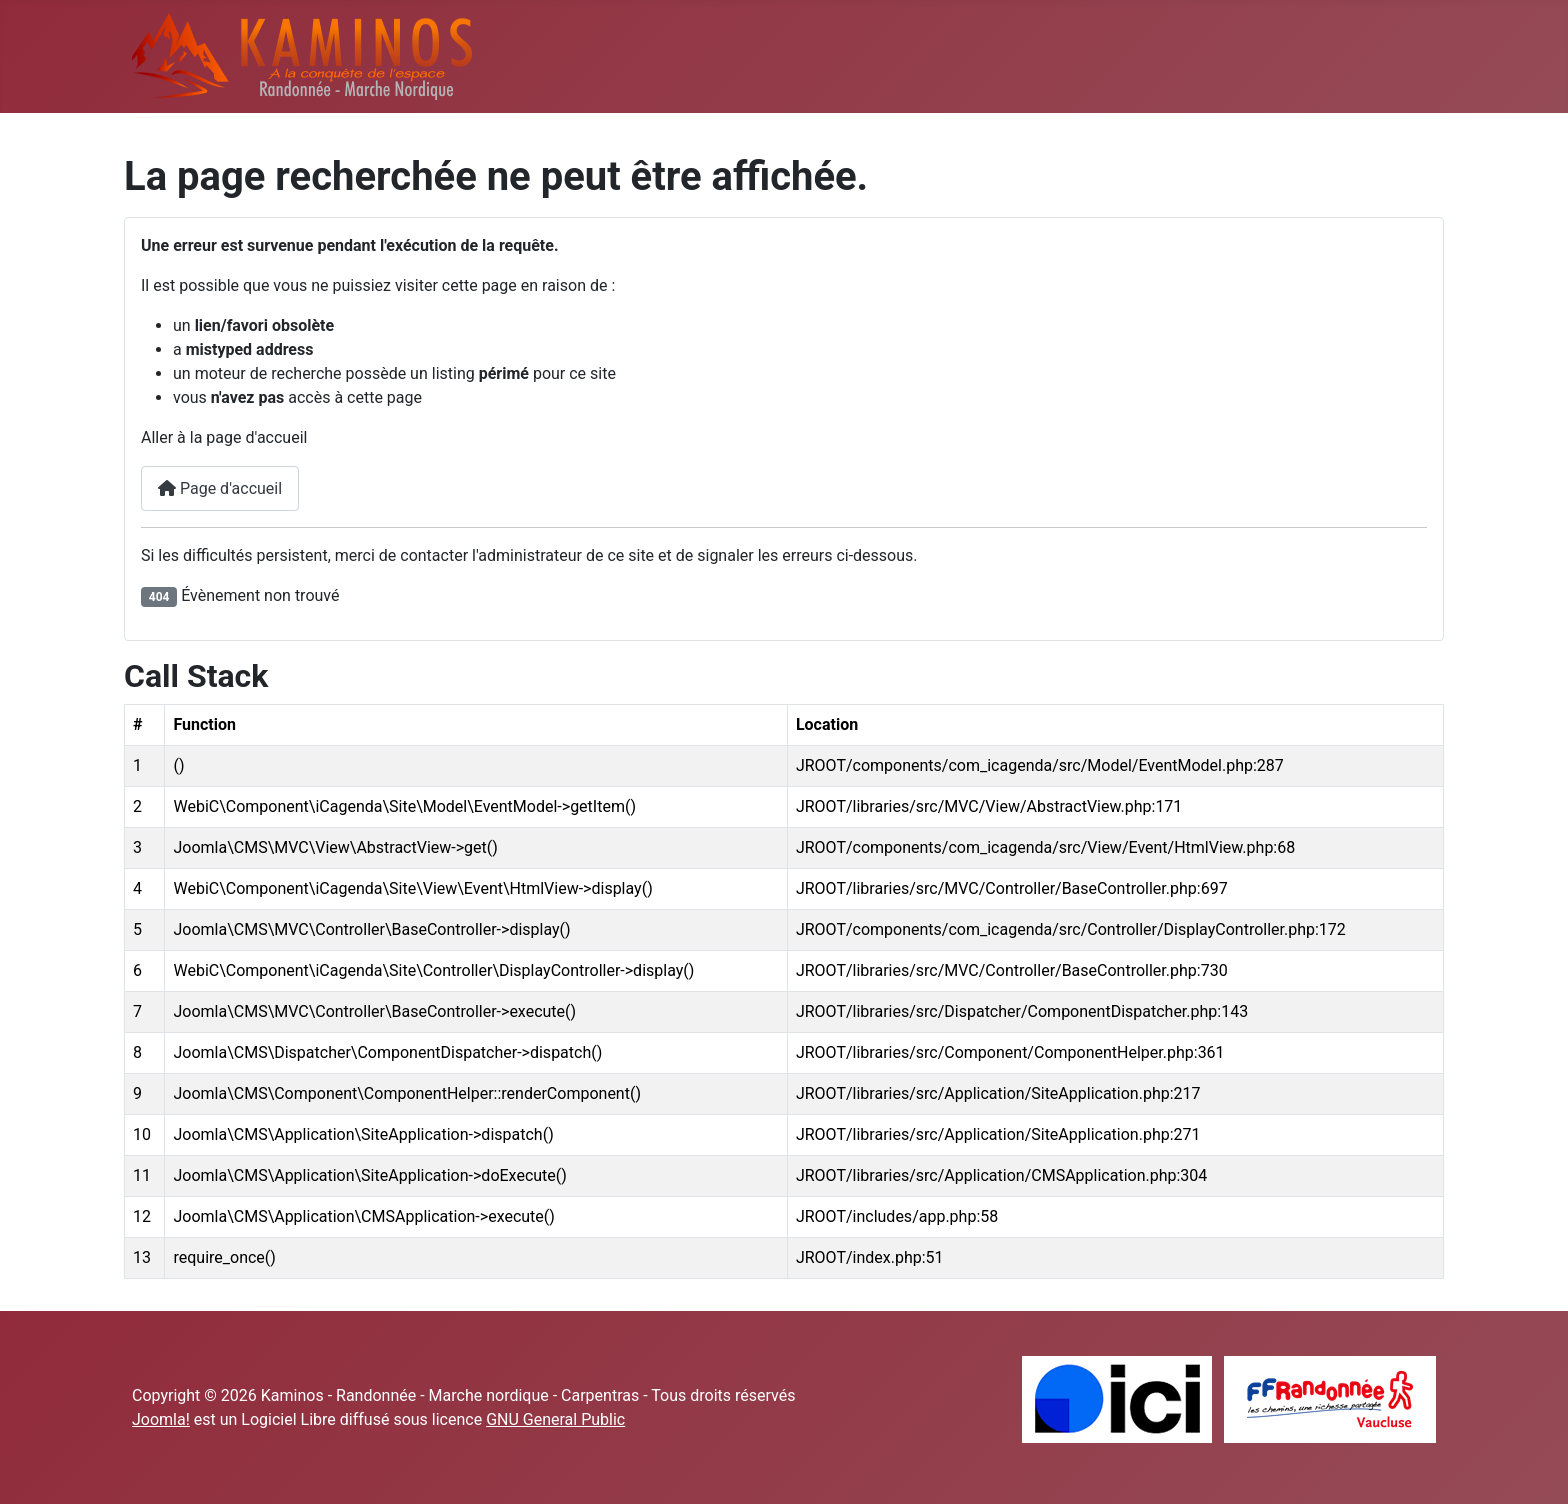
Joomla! (161, 1419)
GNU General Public (555, 1419)
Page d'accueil (220, 488)
